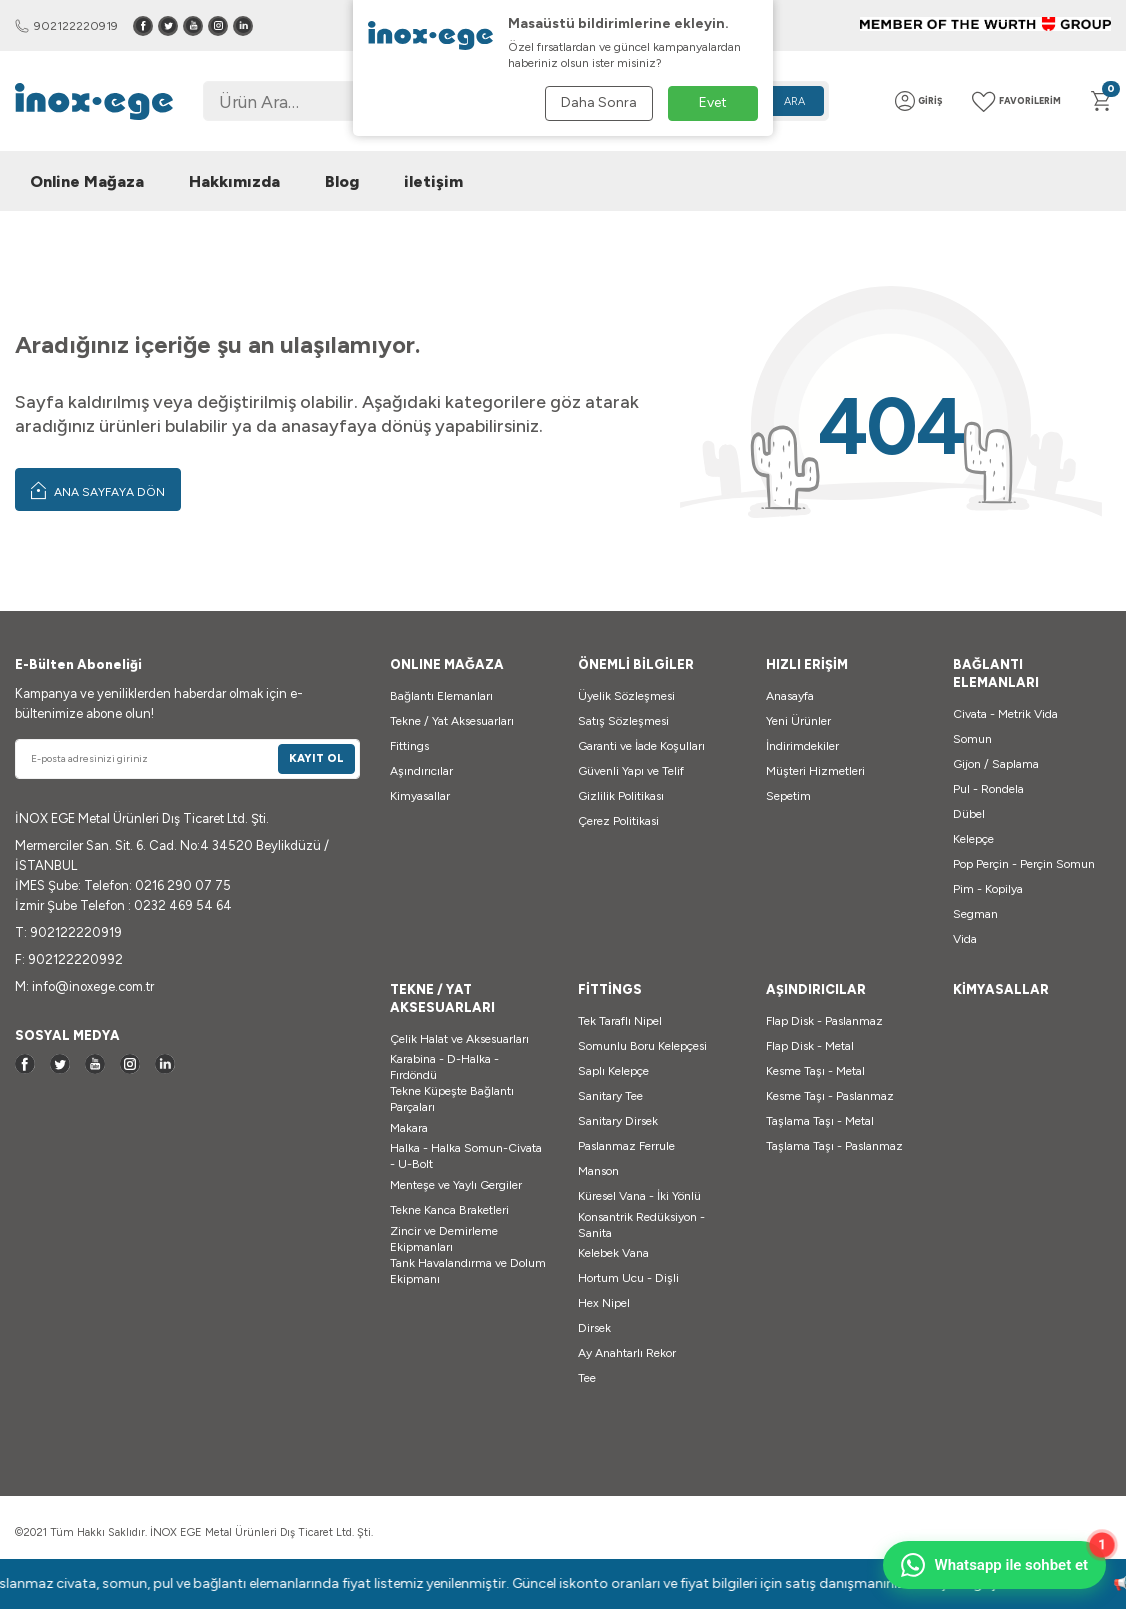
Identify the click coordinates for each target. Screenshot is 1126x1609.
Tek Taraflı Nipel (620, 1021)
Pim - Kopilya (988, 889)
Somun (972, 739)
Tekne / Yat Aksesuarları (452, 721)
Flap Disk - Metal (810, 1046)
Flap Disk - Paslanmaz (824, 1021)
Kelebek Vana (613, 1253)
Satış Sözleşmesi (623, 721)
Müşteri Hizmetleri (815, 771)
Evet (713, 102)
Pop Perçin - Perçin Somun (1024, 864)
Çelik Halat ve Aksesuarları (459, 1039)
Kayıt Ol (316, 758)
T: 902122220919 (68, 932)
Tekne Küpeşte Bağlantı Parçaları (452, 1099)
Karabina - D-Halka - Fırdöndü (444, 1067)
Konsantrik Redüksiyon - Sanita (641, 1225)
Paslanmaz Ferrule (626, 1146)
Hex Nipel (604, 1303)
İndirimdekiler (802, 746)
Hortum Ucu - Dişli (628, 1278)
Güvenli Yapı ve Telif (631, 771)
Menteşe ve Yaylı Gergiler (456, 1185)
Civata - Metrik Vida (1005, 714)
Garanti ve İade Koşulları (641, 746)
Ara (794, 101)
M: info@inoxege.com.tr (84, 986)
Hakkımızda (234, 181)
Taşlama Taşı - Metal (820, 1121)
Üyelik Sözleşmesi (626, 696)
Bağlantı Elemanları (441, 696)
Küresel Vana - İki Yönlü (639, 1196)
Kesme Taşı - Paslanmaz (830, 1096)
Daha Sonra (599, 102)
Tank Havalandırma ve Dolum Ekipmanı (468, 1271)
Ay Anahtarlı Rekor (627, 1353)
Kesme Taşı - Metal (815, 1071)
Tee (587, 1378)
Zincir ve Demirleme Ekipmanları (444, 1239)
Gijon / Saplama (996, 764)
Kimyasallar (420, 796)
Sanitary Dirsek (618, 1121)
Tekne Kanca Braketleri (449, 1210)
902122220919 (66, 26)
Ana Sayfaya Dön (98, 490)
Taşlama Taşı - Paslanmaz (834, 1146)
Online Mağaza (87, 181)
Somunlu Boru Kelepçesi (642, 1046)
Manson (598, 1171)
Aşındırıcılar (421, 771)
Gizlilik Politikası (621, 796)
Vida (965, 939)
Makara (409, 1128)
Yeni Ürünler (798, 721)
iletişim (433, 181)
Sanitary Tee (610, 1096)
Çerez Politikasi (618, 821)
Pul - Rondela (988, 789)
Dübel (969, 814)
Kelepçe (973, 839)
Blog (342, 181)
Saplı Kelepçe (613, 1071)
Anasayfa (790, 696)
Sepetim (788, 796)
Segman (975, 914)
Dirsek (594, 1328)
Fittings (409, 746)
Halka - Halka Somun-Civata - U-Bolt (466, 1156)
